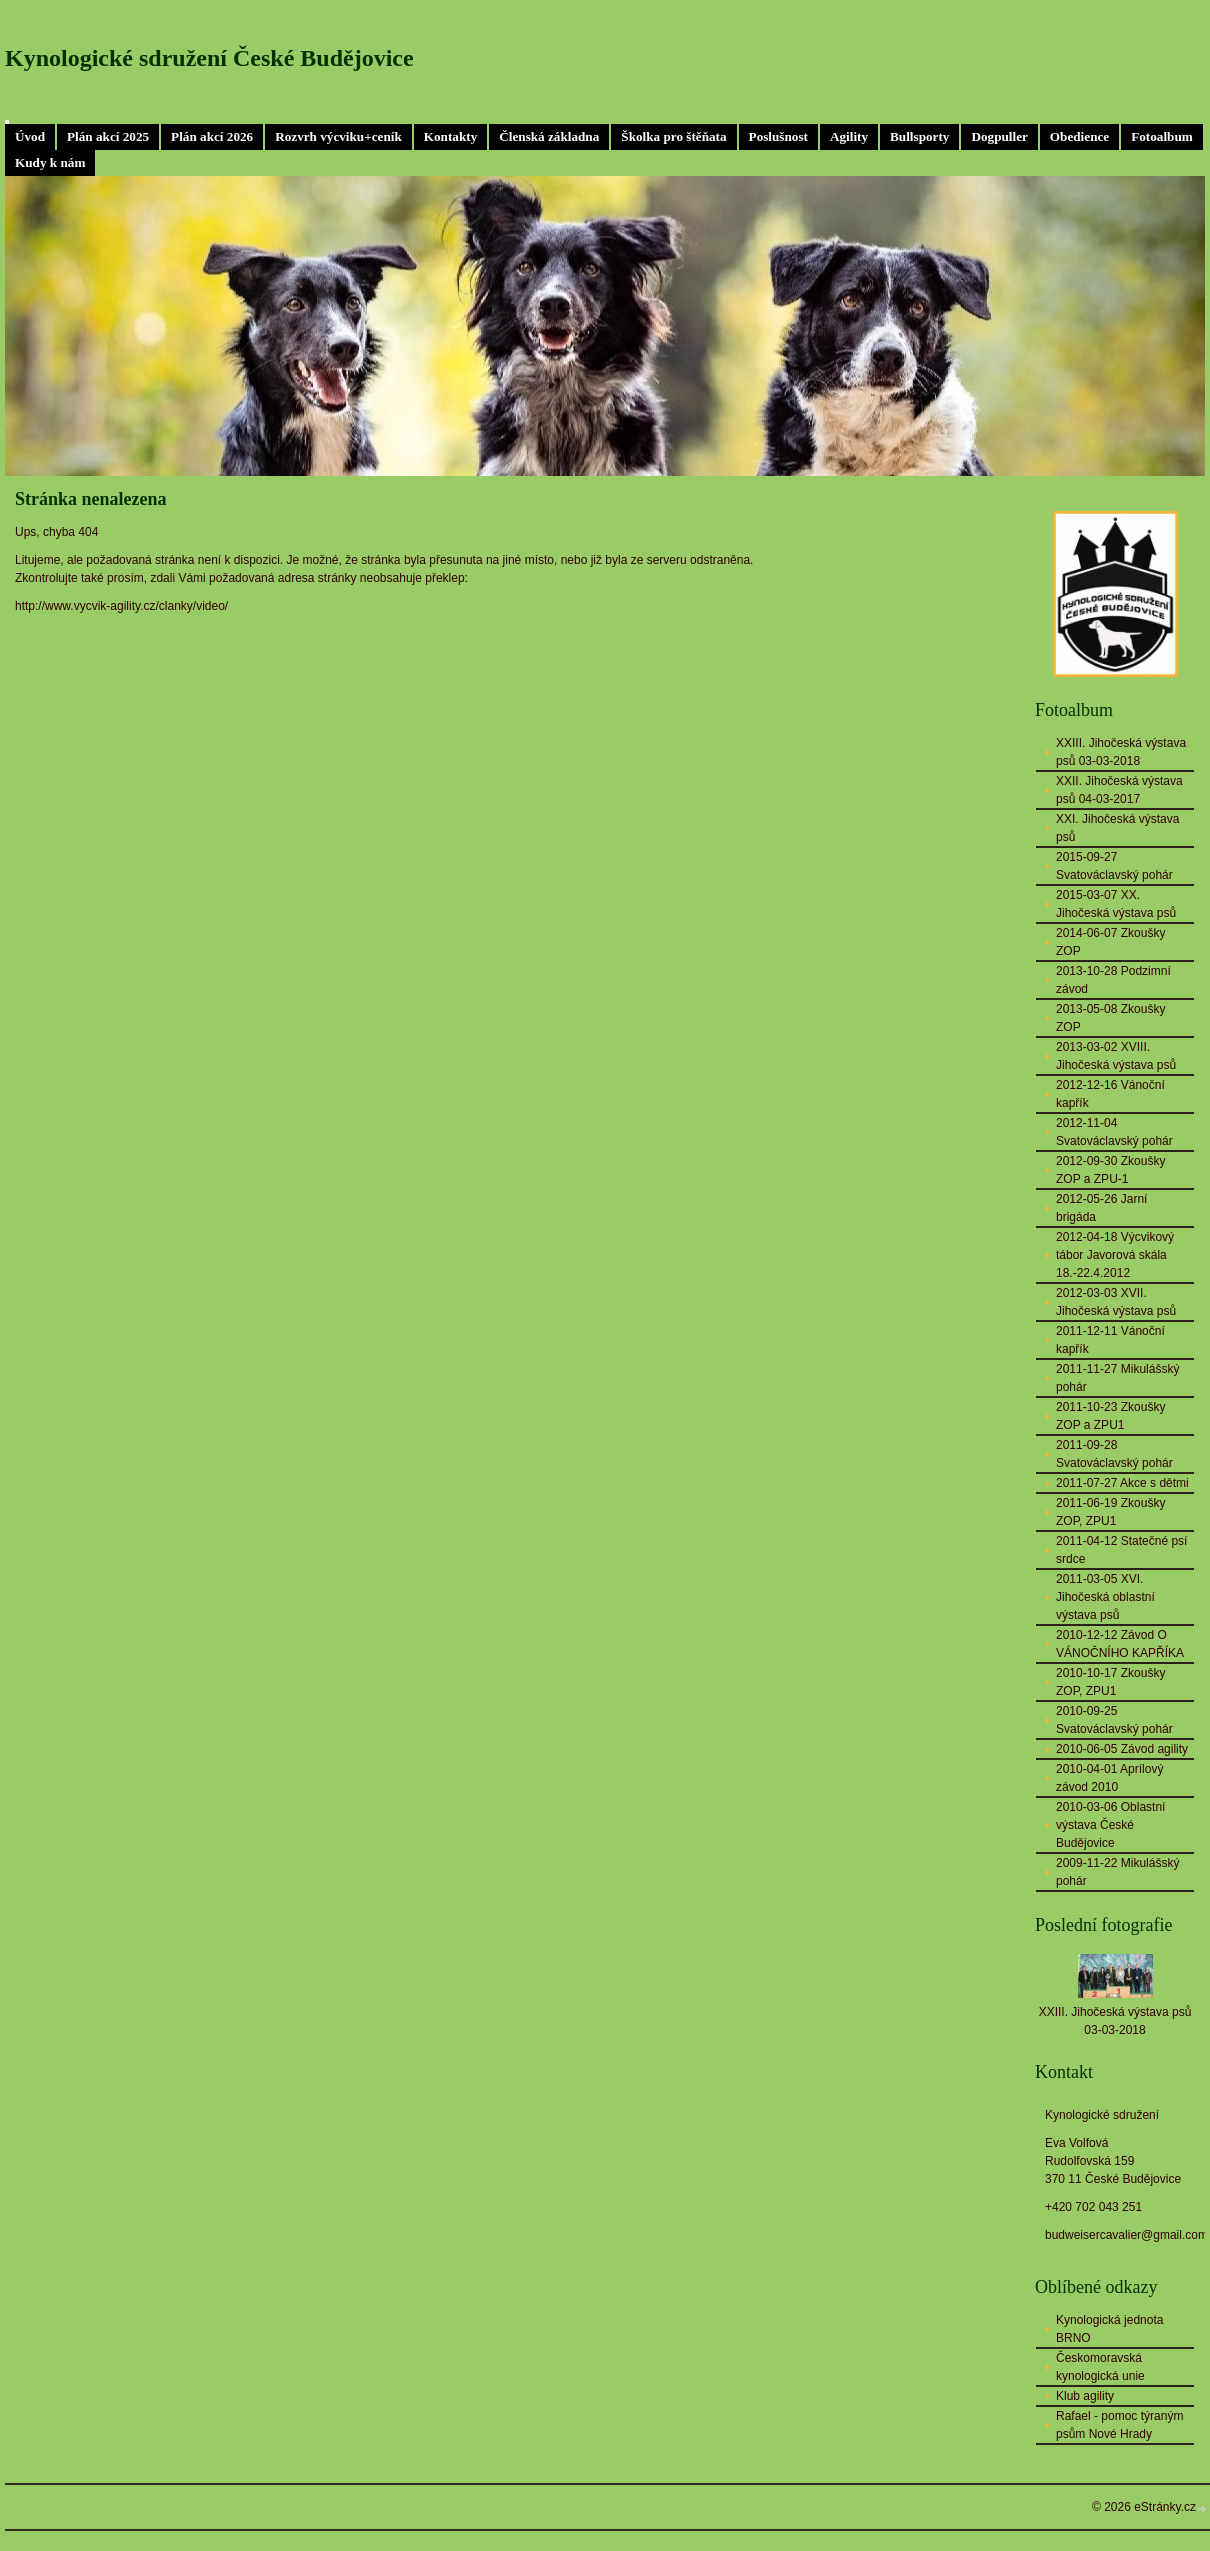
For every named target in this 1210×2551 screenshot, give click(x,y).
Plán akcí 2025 (108, 136)
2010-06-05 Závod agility (1122, 1749)
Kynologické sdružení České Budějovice (209, 58)
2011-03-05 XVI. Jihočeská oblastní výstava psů (1105, 1597)
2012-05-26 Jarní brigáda (1101, 1208)
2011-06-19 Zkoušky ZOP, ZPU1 (1110, 1512)
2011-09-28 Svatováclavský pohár (1114, 1454)
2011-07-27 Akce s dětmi (1122, 1483)
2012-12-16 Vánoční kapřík (1110, 1094)
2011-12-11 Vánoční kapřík (1110, 1340)
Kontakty (451, 136)
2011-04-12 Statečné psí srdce (1121, 1550)
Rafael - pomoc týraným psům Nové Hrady (1119, 2425)
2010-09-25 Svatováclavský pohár (1114, 1720)
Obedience (1079, 136)
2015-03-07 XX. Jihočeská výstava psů (1116, 904)
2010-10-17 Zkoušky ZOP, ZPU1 (1110, 1682)
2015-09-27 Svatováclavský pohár (1114, 866)
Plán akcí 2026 (212, 136)
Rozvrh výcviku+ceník (338, 136)
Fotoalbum (1162, 136)
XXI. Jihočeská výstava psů (1117, 828)
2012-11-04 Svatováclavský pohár (1114, 1132)
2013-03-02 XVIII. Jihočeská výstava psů (1116, 1056)
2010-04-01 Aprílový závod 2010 (1109, 1778)
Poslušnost (778, 136)
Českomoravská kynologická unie (1100, 2367)
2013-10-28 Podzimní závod (1113, 980)
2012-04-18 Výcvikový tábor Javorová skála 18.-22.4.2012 (1115, 1255)
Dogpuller (999, 136)
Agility (849, 136)
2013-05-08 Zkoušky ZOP (1110, 1018)
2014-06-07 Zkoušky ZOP (1110, 942)
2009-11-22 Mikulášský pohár (1117, 1872)
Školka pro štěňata (673, 136)
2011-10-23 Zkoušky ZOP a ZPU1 (1110, 1416)
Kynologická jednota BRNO (1109, 2329)
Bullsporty (919, 136)
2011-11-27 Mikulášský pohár (1117, 1378)
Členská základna (549, 136)
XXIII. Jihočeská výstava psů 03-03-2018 (1121, 752)
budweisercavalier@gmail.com (1126, 2235)
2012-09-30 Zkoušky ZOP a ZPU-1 (1110, 1170)
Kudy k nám (50, 162)
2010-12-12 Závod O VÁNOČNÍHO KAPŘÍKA (1120, 1644)
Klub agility (1085, 2396)
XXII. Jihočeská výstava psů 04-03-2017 (1119, 790)
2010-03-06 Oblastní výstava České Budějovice (1110, 1825)
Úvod (30, 136)
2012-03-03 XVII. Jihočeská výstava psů (1116, 1302)
